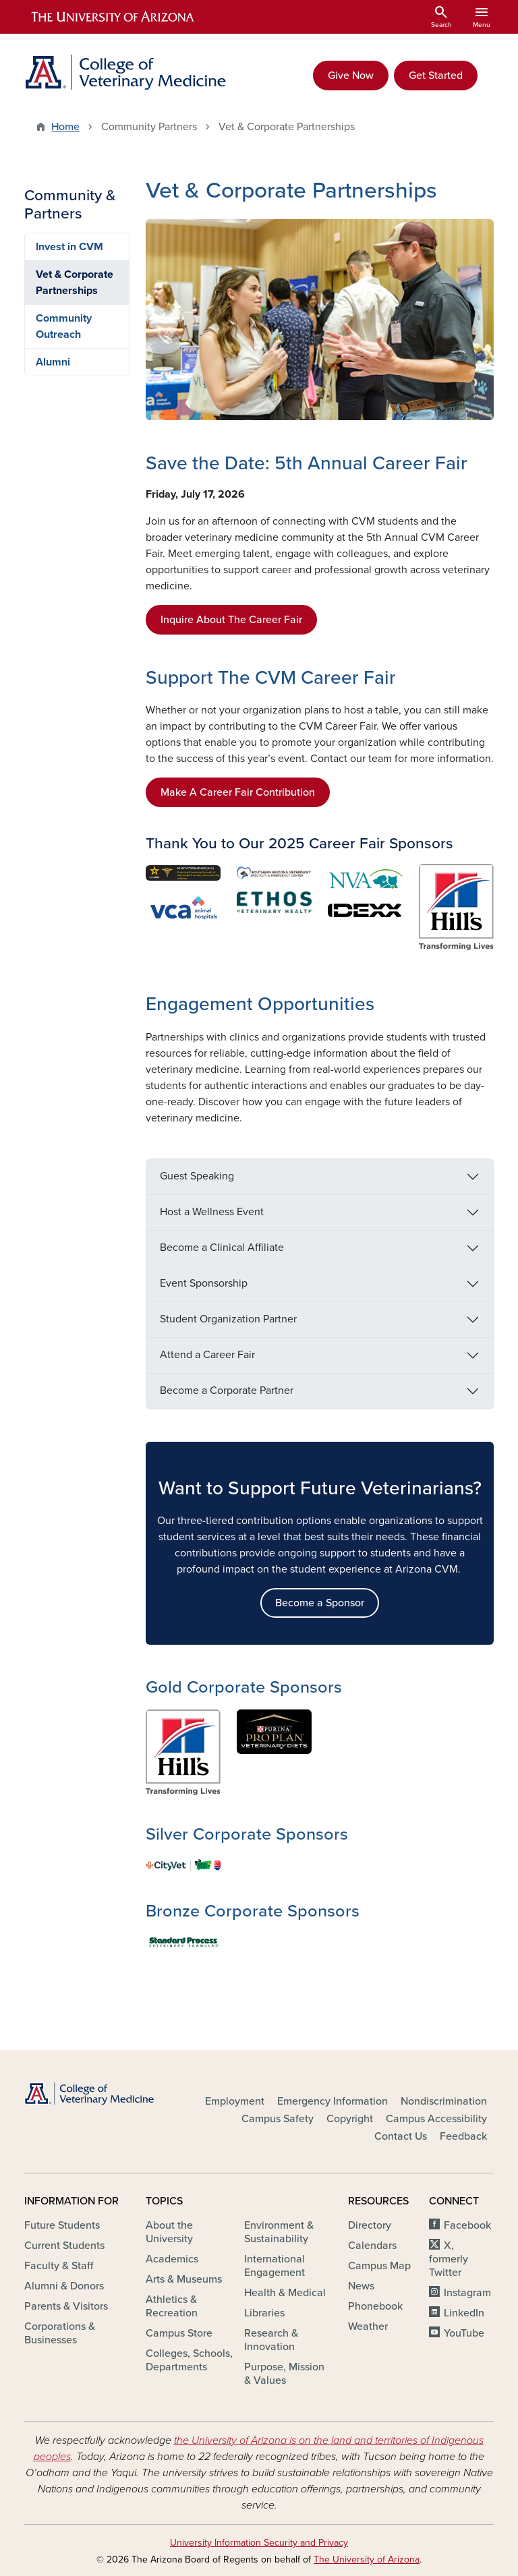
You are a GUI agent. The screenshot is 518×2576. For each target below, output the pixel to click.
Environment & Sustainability (279, 2232)
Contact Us (400, 2136)
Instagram (467, 2293)
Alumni (53, 362)
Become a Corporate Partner (226, 1390)
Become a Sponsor (319, 1603)
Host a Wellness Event (212, 1212)
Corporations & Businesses (59, 2333)
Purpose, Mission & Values (284, 2373)
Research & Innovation (271, 2339)
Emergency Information (332, 2101)
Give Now (351, 75)
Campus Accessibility (436, 2119)
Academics (172, 2259)
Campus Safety (277, 2119)
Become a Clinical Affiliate (222, 1247)
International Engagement (274, 2265)
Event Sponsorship (204, 1283)
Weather (368, 2326)
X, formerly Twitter (448, 2259)
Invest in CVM (69, 247)
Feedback (463, 2136)
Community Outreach (64, 326)
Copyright (349, 2119)
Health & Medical (285, 2293)
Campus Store (179, 2333)
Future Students (62, 2225)
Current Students (64, 2245)
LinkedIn (464, 2313)
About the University (169, 2232)
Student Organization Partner (228, 1319)
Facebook (467, 2225)
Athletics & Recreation (172, 2306)
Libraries (264, 2313)
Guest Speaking (197, 1176)
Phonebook (375, 2306)
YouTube (464, 2333)
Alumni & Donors (64, 2286)
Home (65, 127)
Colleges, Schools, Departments (189, 2360)
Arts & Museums (184, 2279)
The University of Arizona (367, 2559)
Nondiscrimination (444, 2101)
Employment (234, 2101)
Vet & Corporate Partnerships (74, 282)
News (361, 2286)
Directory (369, 2225)
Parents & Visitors (66, 2306)
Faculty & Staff (58, 2266)
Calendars (372, 2245)
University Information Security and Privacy (259, 2542)
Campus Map (379, 2266)
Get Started (436, 75)
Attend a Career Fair (207, 1355)
